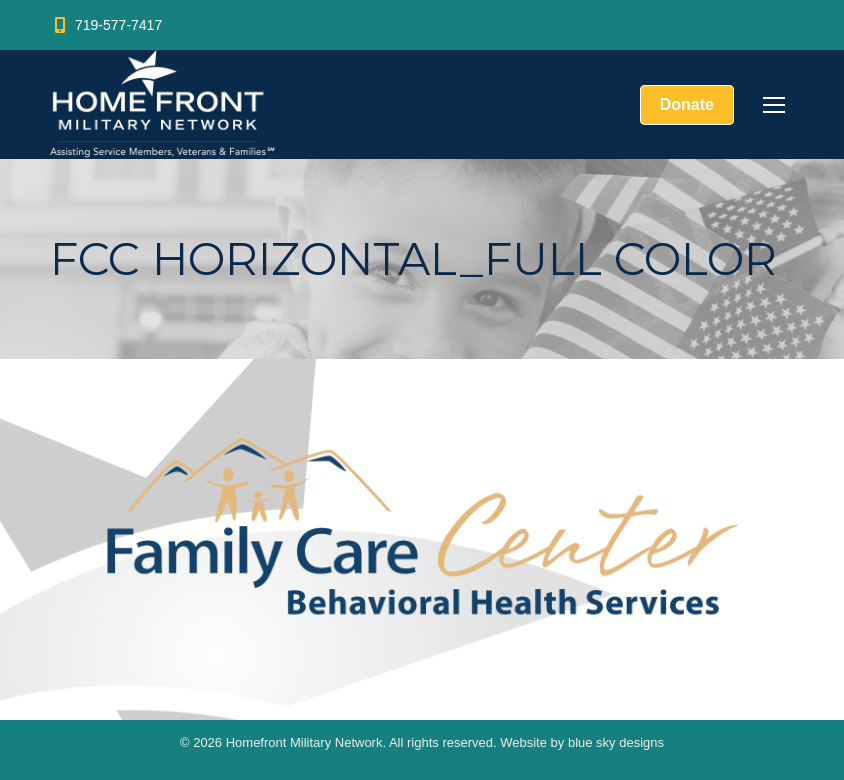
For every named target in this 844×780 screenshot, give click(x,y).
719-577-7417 (106, 25)
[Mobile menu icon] (774, 105)
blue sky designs (616, 742)
